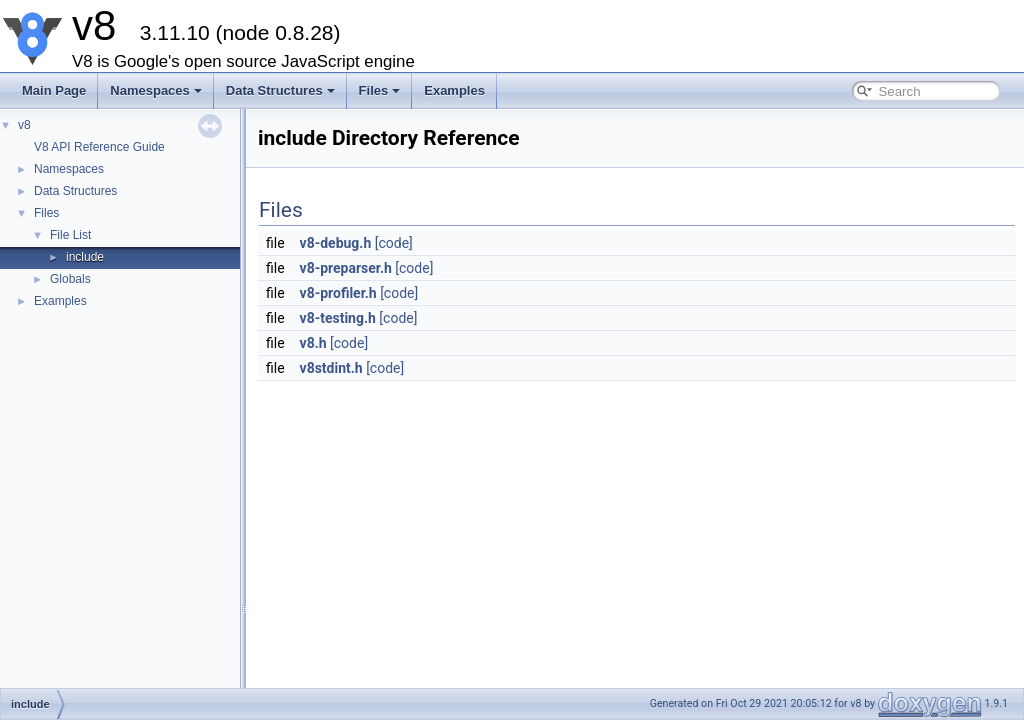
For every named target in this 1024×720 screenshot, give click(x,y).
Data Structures (280, 90)
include (85, 257)
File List (70, 235)
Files (380, 90)
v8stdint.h (331, 368)
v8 (24, 125)
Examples (454, 90)
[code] (394, 243)
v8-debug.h (336, 243)
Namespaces (156, 90)
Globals (70, 279)
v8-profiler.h (338, 293)
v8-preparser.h (346, 268)
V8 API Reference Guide (99, 147)
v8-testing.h (338, 318)
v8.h (313, 343)
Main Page (54, 90)
